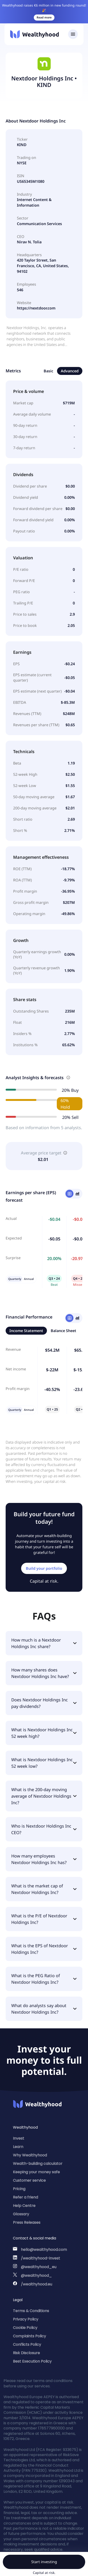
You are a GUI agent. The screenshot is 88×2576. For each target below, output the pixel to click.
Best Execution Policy (32, 2361)
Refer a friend (25, 2197)
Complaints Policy (29, 2336)
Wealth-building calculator (37, 2163)
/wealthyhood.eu (36, 2284)
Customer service (29, 2180)
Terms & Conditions (31, 2311)
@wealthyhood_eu (38, 2267)
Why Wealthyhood (30, 2155)
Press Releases (26, 2222)
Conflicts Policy (27, 2344)
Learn (18, 2146)
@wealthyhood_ (36, 2275)
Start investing (44, 2561)
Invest (18, 2138)
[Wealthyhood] (34, 34)
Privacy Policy (25, 2319)
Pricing (19, 2189)
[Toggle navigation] (73, 34)
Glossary (21, 2214)
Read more (44, 17)
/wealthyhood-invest (40, 2258)
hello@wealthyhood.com (44, 2249)
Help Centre (24, 2205)
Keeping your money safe (36, 2172)
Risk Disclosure (26, 2353)
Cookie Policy (25, 2327)
